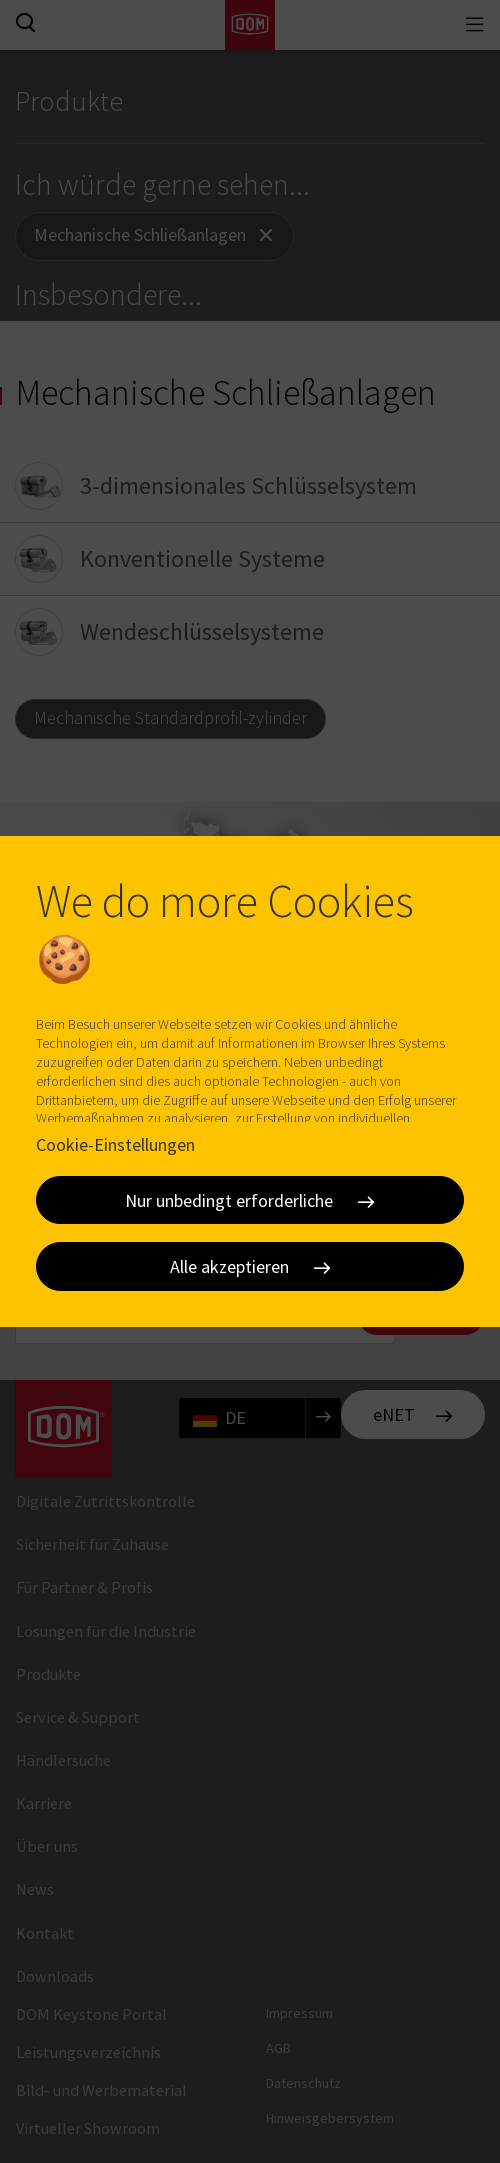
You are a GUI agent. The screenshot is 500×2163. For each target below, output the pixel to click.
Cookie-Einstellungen (115, 1144)
